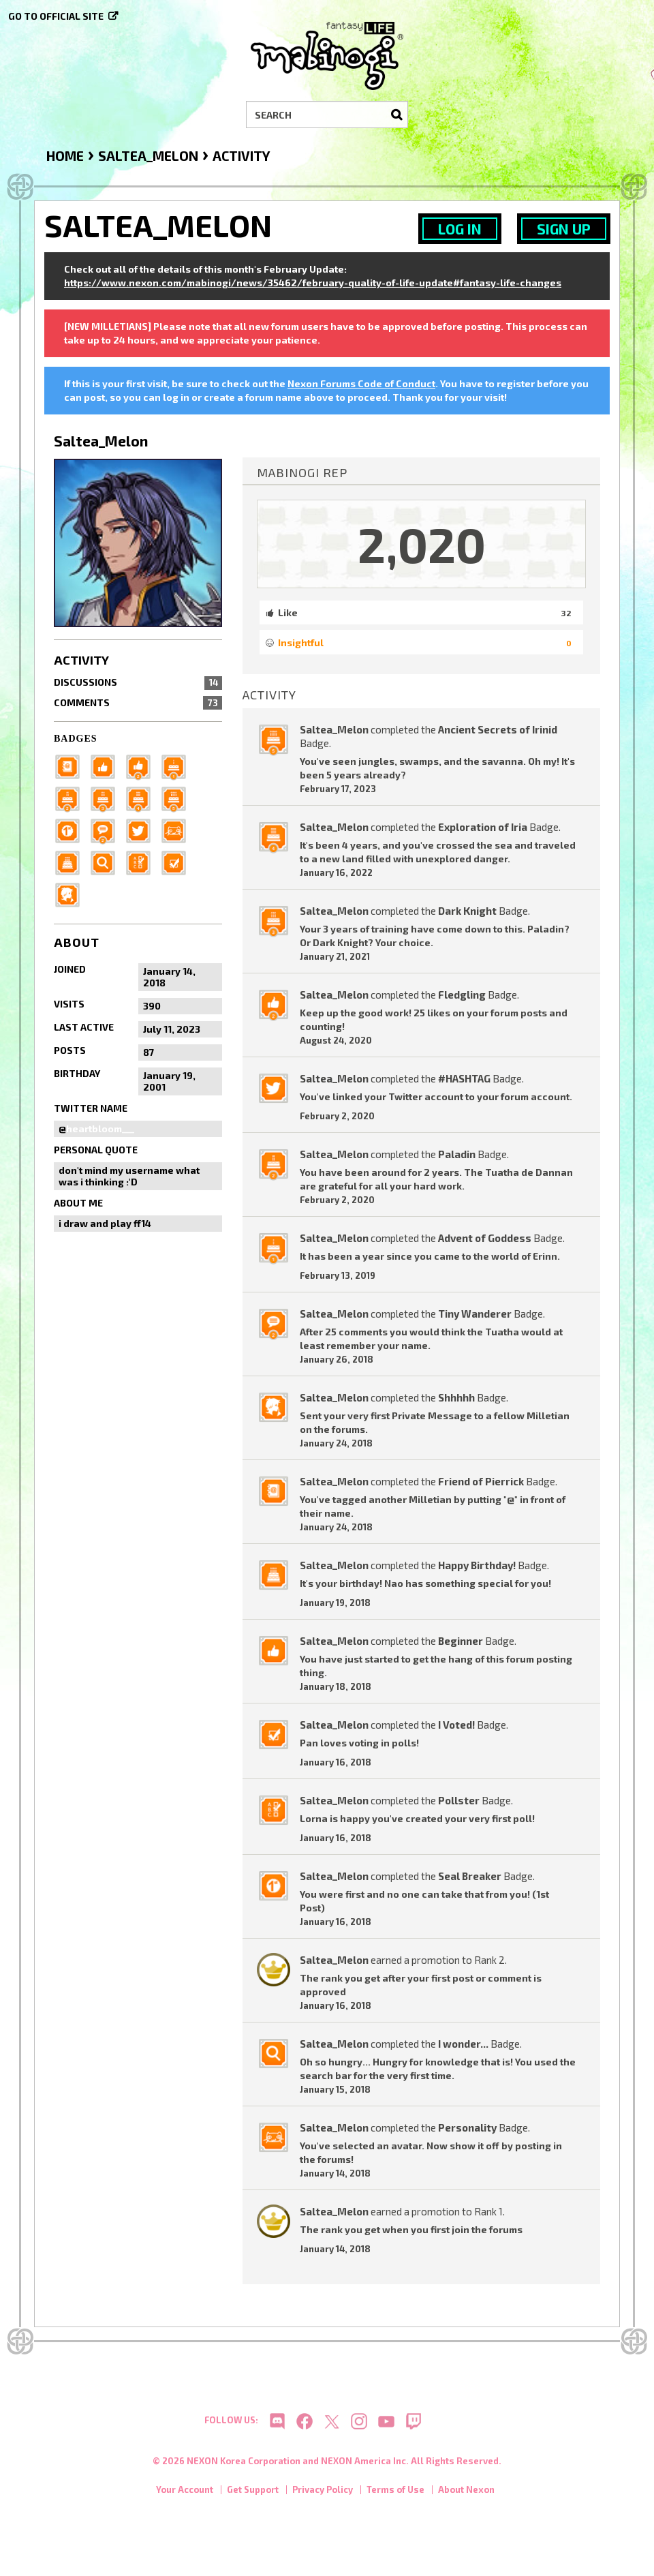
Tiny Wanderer (475, 1313)
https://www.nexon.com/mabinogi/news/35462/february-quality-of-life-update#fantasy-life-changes (312, 282)
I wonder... (463, 2043)
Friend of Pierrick (481, 1481)
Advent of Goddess (484, 1238)
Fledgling (462, 994)
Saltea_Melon (334, 729)
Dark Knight (467, 911)
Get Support (253, 2493)
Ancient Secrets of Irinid (497, 729)
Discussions (138, 682)
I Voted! (456, 1724)
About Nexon (466, 2493)
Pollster (459, 1800)
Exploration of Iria (482, 827)
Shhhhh (456, 1397)
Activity (81, 659)
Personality (467, 2127)
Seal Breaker (469, 1876)
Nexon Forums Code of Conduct (361, 383)
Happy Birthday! (477, 1565)
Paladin (457, 1154)
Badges (75, 738)
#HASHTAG (464, 1078)
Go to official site (56, 16)
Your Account (184, 2493)
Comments (138, 703)
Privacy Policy (322, 2493)
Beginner (460, 1641)
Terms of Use (395, 2493)
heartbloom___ (100, 1128)
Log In (460, 228)
